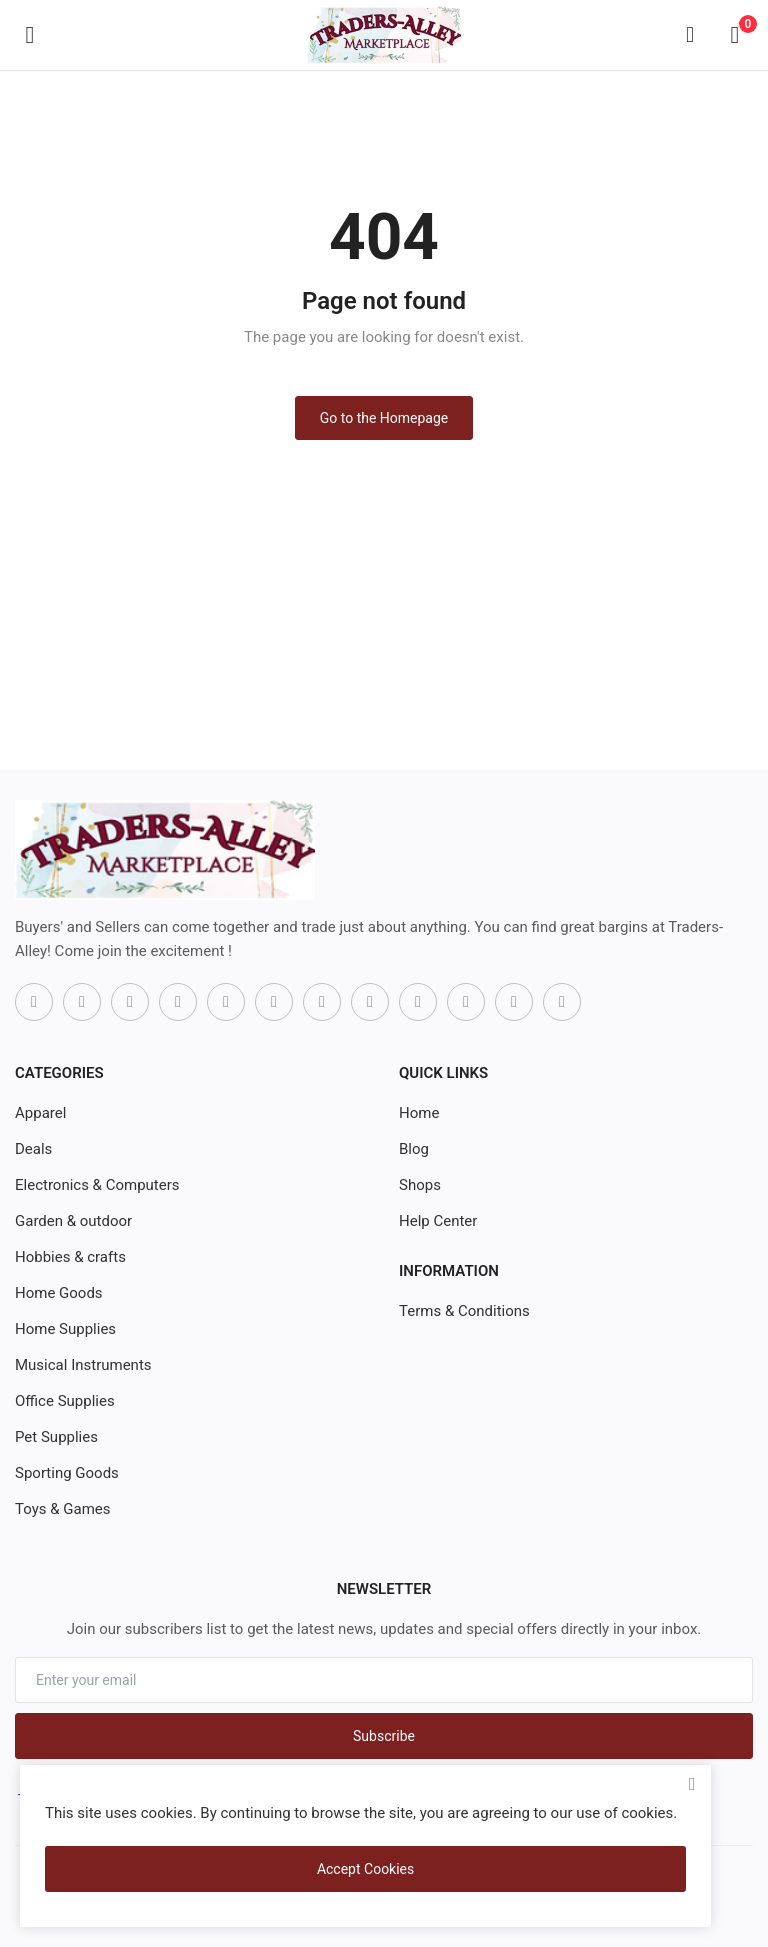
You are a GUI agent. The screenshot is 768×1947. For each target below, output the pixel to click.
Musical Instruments (83, 1365)
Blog (414, 1149)
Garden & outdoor (73, 1221)
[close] (692, 1784)
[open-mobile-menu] (30, 35)
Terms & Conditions (464, 1311)
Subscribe (384, 1736)
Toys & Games (63, 1509)
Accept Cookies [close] (365, 1869)
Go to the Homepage (384, 418)
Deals (33, 1149)
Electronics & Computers (97, 1185)
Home (419, 1113)
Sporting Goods (67, 1473)
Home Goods (59, 1293)
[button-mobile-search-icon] (690, 35)
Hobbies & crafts (70, 1257)
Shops (420, 1185)
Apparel (40, 1113)
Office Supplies (65, 1401)
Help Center (438, 1221)
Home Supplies (65, 1329)
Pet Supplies (56, 1437)
